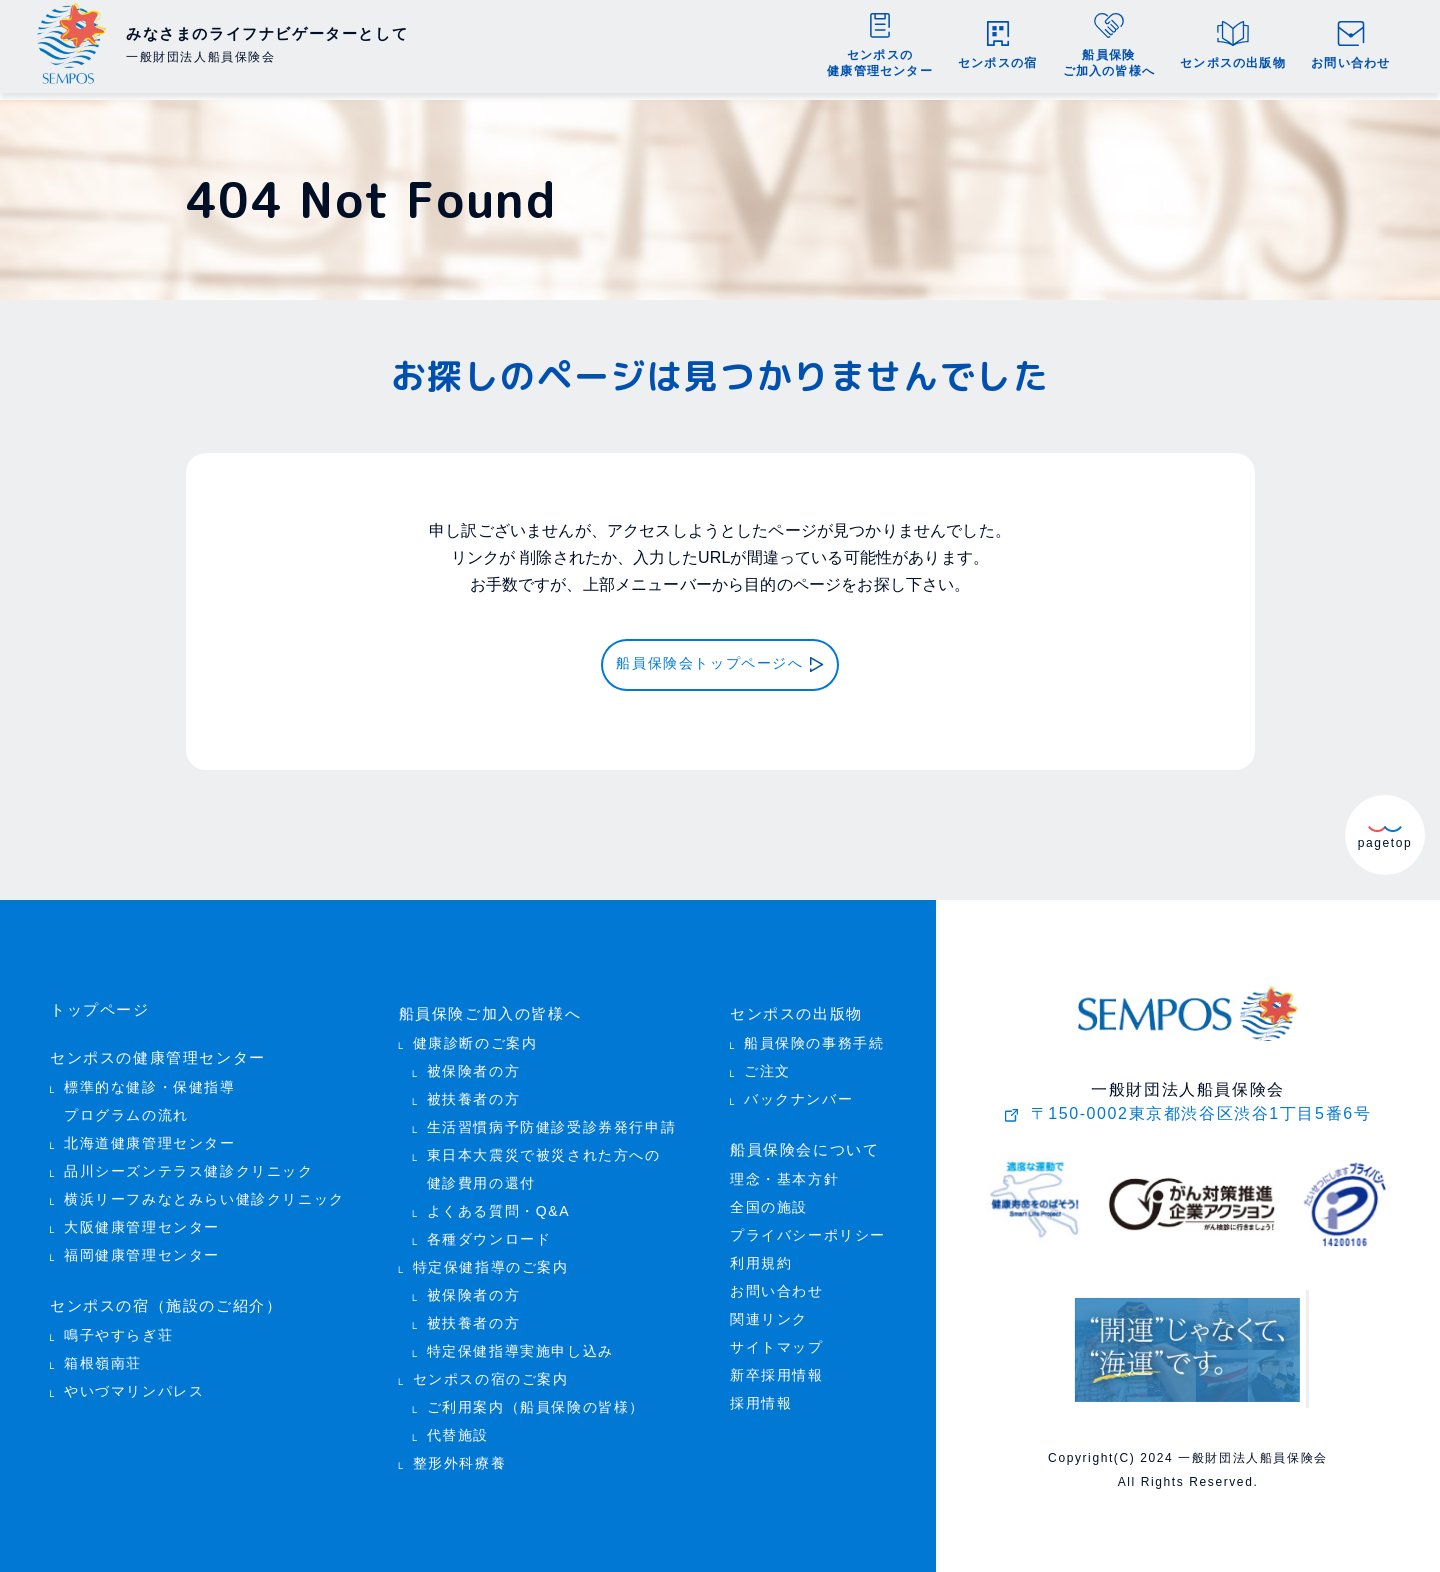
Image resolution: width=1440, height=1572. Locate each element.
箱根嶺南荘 (103, 1352)
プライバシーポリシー (808, 1226)
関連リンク (769, 1310)
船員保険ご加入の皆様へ (485, 1009)
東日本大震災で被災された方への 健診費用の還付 (544, 1163)
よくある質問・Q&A (499, 1205)
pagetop (1385, 834)
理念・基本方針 (784, 1170)
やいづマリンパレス (134, 1380)
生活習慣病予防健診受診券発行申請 (552, 1121)
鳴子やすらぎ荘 (118, 1324)
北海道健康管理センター (150, 1135)
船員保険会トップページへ (709, 665)
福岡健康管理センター (142, 1247)
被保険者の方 (474, 1065)
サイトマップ (777, 1338)
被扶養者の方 (474, 1093)
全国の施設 (769, 1198)
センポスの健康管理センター (151, 1051)
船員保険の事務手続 (814, 1037)
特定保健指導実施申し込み (520, 1345)
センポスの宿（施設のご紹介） (159, 1296)
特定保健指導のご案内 (491, 1261)
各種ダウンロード (489, 1233)
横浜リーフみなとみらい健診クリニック (204, 1191)
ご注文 (767, 1065)
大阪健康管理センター (142, 1219)
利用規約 (761, 1254)
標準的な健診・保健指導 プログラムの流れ (150, 1093)
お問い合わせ (777, 1282)
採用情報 (761, 1394)
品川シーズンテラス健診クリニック (189, 1163)
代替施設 (458, 1429)
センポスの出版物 (792, 1009)
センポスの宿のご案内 (491, 1373)
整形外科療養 (460, 1457)
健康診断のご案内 (475, 1037)
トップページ (97, 1006)
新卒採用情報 (777, 1366)
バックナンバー (798, 1093)
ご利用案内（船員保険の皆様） (536, 1401)
